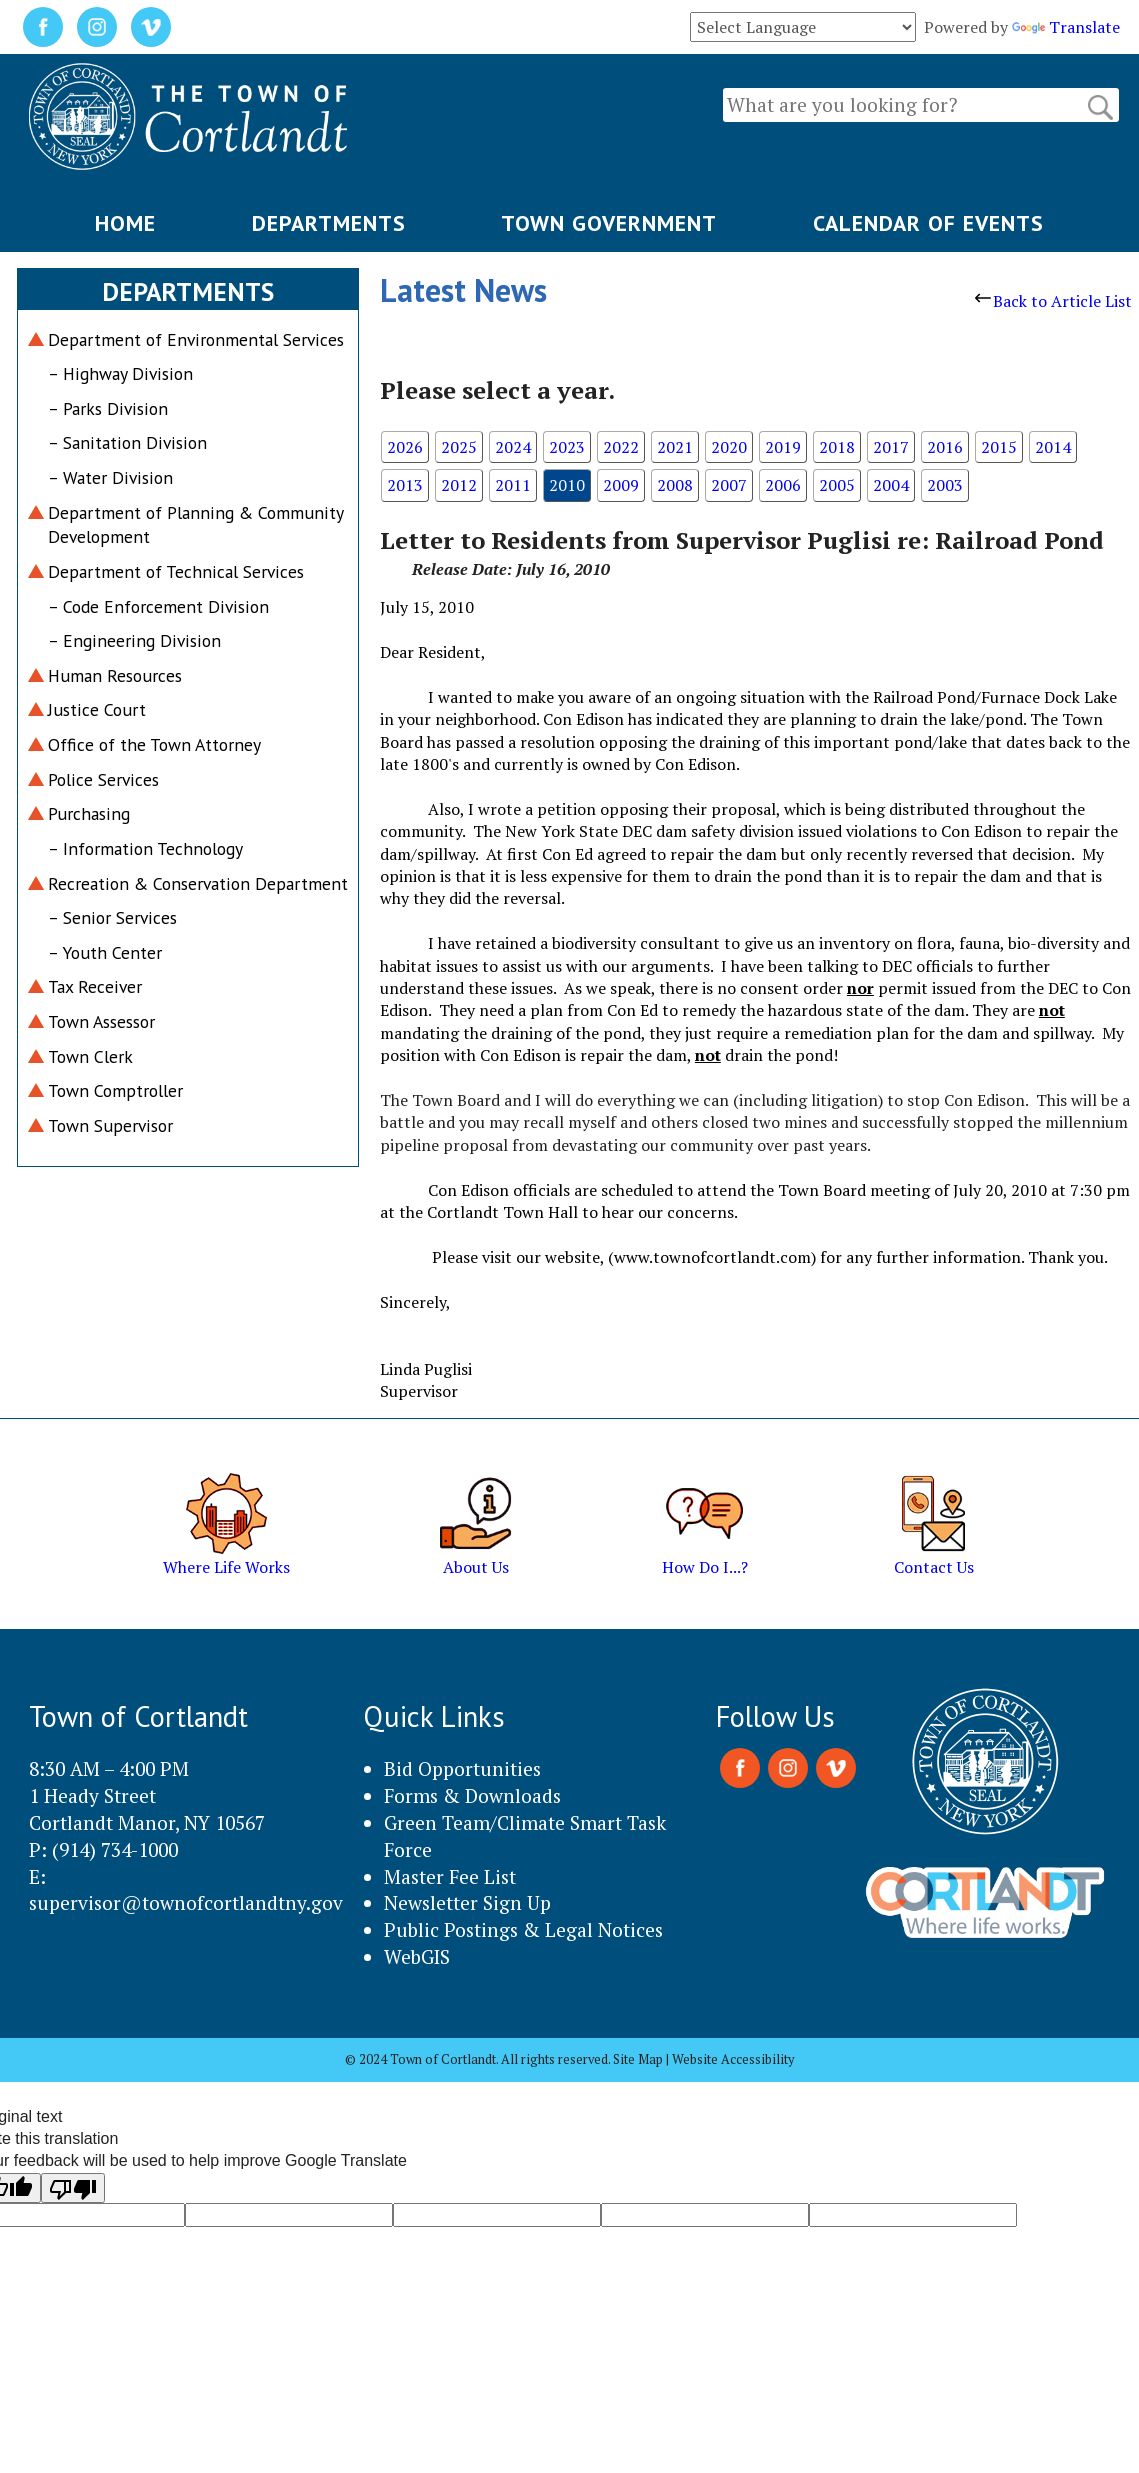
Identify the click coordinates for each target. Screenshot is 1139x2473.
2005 (837, 485)
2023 (567, 447)
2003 (945, 485)
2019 (783, 447)
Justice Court (97, 709)
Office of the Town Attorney (154, 744)
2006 (783, 485)
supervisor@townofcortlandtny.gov (186, 1902)
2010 (567, 485)
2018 (837, 447)
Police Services (103, 779)
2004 (891, 485)
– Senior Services (112, 917)
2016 (945, 447)
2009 (621, 485)
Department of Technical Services (176, 571)
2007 (729, 485)
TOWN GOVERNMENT (609, 223)
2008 (675, 485)
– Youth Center (105, 952)
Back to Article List (1053, 301)
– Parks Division (108, 408)
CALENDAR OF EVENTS (928, 223)
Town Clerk (90, 1056)
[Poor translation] (73, 2188)
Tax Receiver (95, 986)
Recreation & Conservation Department (198, 883)
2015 (999, 447)
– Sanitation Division (127, 442)
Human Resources (115, 675)
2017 (891, 447)
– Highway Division (120, 373)
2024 (513, 447)
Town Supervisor (110, 1125)
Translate (1066, 27)
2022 (621, 447)
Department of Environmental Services (196, 339)
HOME (125, 223)
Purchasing (89, 813)
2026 (405, 447)
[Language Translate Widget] (803, 27)
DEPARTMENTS (329, 223)
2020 (729, 447)
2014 (1053, 447)
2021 (675, 447)
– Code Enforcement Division (158, 606)
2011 (513, 485)
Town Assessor (101, 1021)
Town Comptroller (115, 1090)
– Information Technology (145, 848)
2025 (459, 447)
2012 (459, 485)
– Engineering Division (134, 640)
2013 (405, 485)
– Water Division (110, 477)
